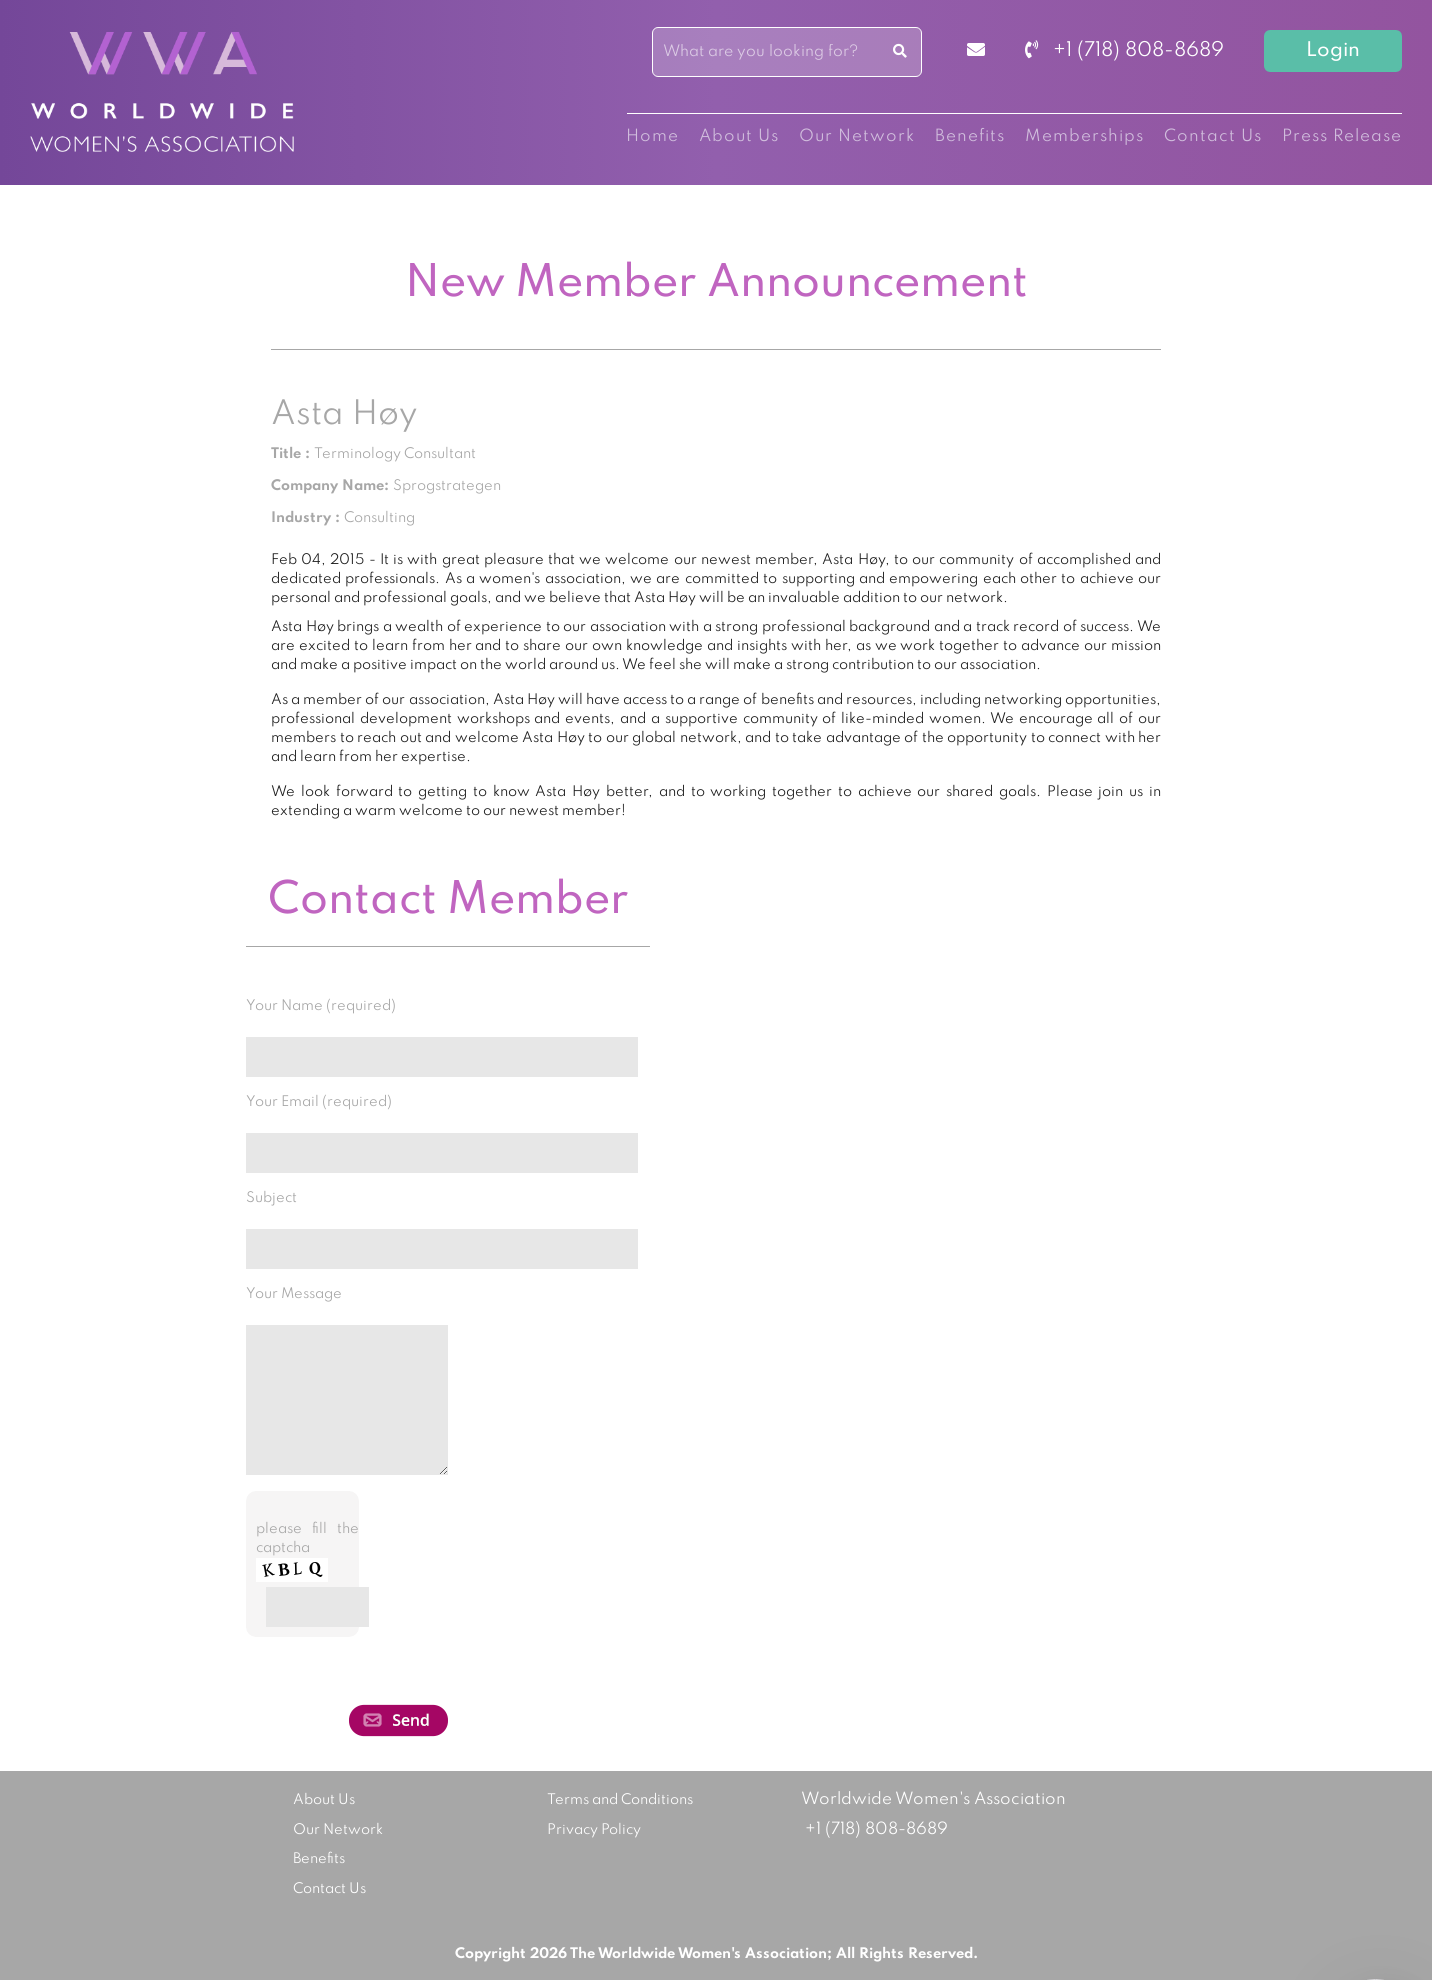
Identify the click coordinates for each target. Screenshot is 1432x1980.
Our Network (857, 136)
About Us (739, 136)
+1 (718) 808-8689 (1124, 51)
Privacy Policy (594, 1830)
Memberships (1084, 136)
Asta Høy (344, 415)
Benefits (970, 136)
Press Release (1342, 136)
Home (652, 136)
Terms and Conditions (620, 1800)
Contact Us (1213, 136)
